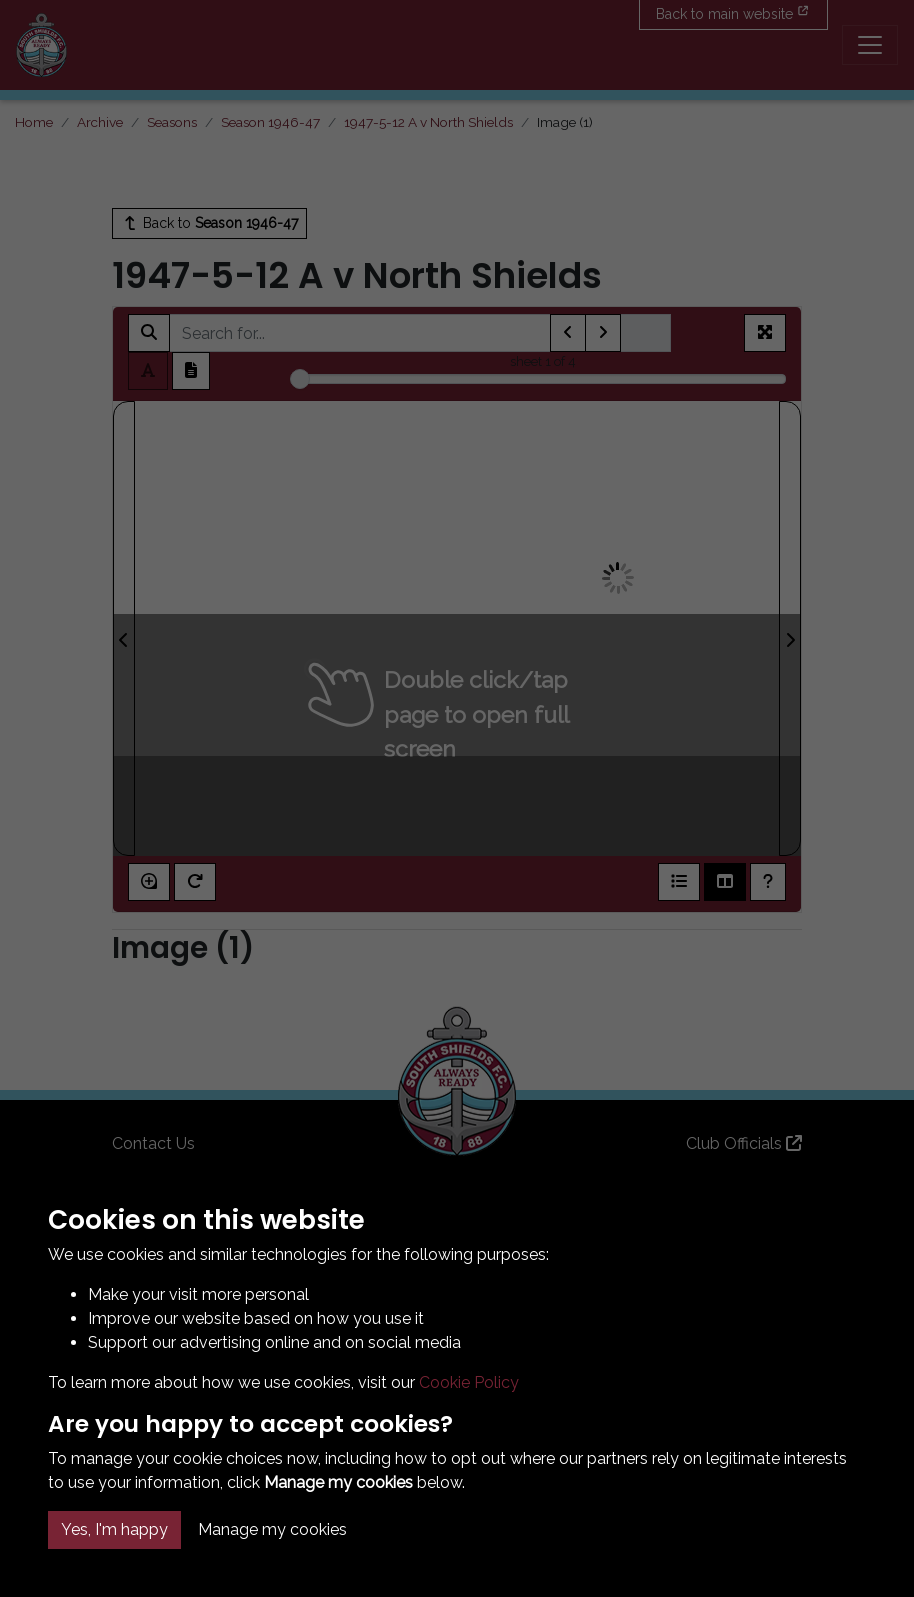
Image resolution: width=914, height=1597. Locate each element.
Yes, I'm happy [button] (114, 1529)
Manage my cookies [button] (272, 1529)
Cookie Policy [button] (469, 1382)
